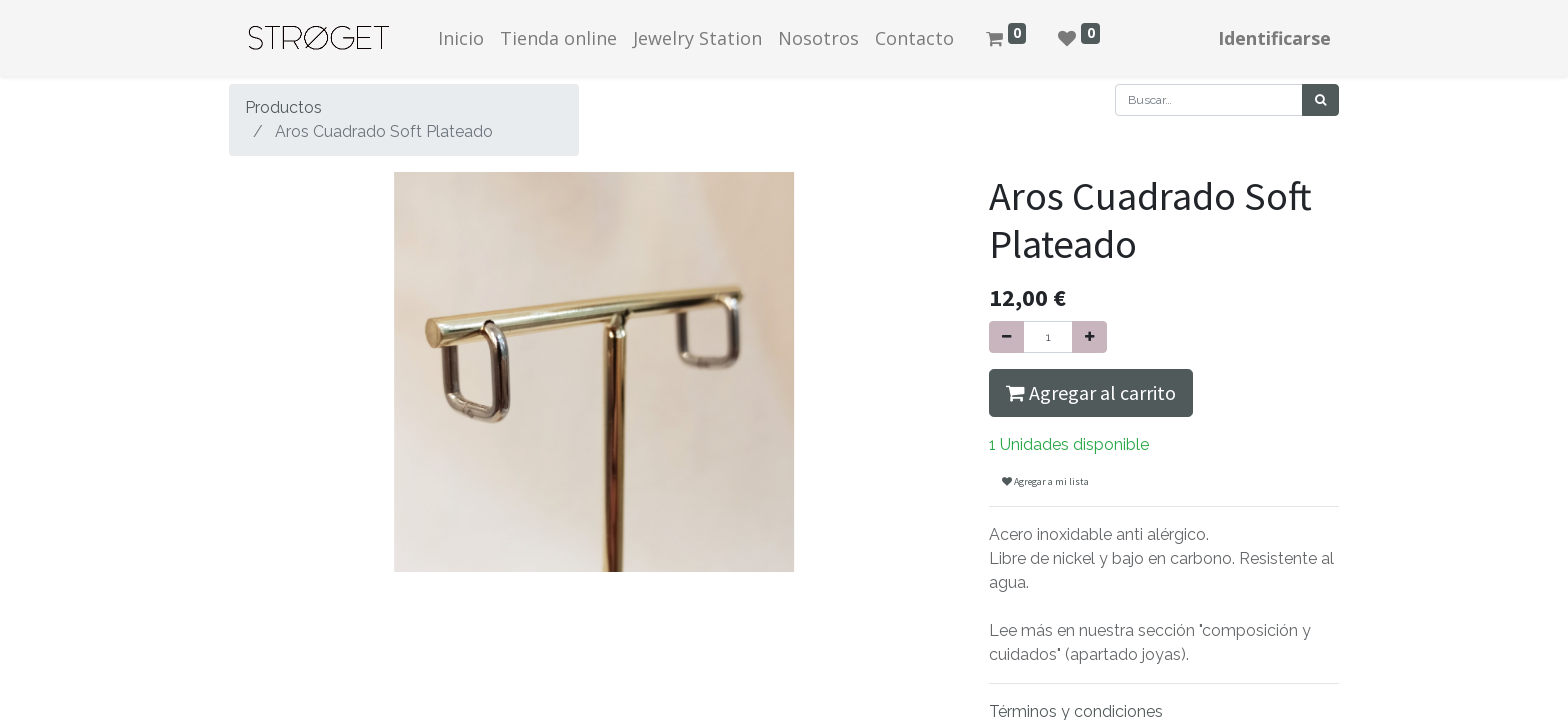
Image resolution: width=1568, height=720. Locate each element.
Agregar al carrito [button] (1091, 392)
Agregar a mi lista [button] (1045, 481)
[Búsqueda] (1320, 100)
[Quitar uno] (1006, 337)
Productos (283, 107)
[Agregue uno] (1089, 337)
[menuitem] (461, 38)
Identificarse (1274, 38)
